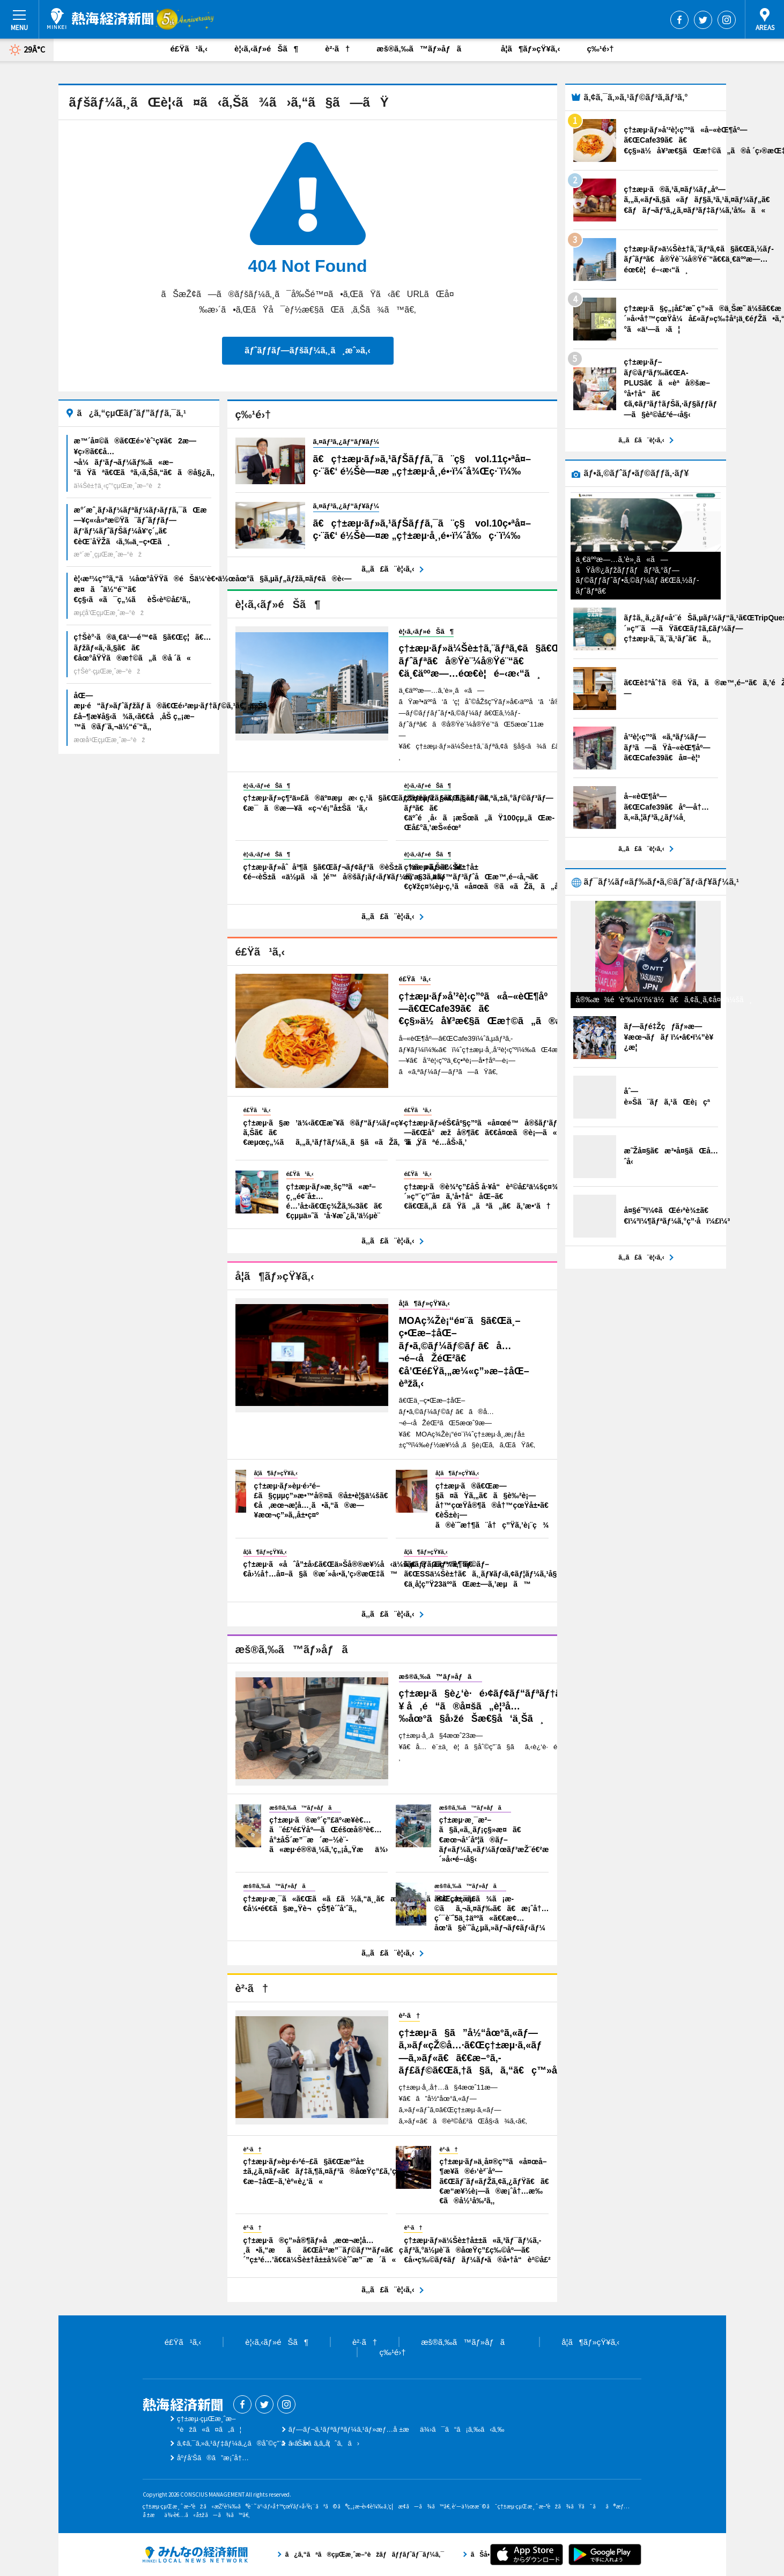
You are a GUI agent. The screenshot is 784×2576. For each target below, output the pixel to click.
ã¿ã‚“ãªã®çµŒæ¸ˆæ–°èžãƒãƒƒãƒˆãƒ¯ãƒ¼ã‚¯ (195, 2555)
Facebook (679, 20)
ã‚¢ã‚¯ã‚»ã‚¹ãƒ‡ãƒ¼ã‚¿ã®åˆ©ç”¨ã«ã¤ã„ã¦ (253, 2443)
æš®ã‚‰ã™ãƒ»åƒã (425, 48)
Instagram (727, 20)
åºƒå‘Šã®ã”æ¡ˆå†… (213, 2458)
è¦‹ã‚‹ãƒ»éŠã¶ (266, 48)
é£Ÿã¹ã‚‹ (189, 48)
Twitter (703, 20)
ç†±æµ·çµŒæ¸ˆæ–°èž (100, 18)
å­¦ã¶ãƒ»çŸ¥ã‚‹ (530, 48)
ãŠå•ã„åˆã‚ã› (324, 2443)
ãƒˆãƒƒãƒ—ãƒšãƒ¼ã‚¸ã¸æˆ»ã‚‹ (307, 350)
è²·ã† (337, 48)
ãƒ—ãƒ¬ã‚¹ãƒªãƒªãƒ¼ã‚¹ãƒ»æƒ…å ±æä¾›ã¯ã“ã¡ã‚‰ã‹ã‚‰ (397, 2429)
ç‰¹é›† (600, 48)
